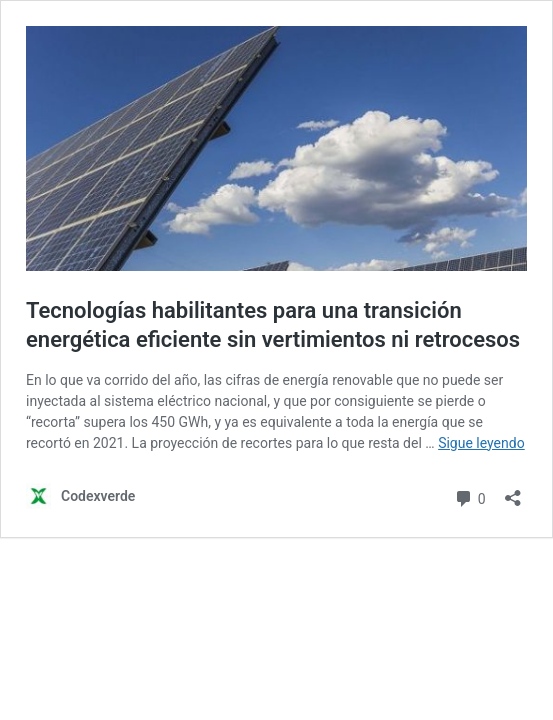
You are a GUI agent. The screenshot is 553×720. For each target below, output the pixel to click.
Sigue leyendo (481, 443)
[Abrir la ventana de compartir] (513, 491)
